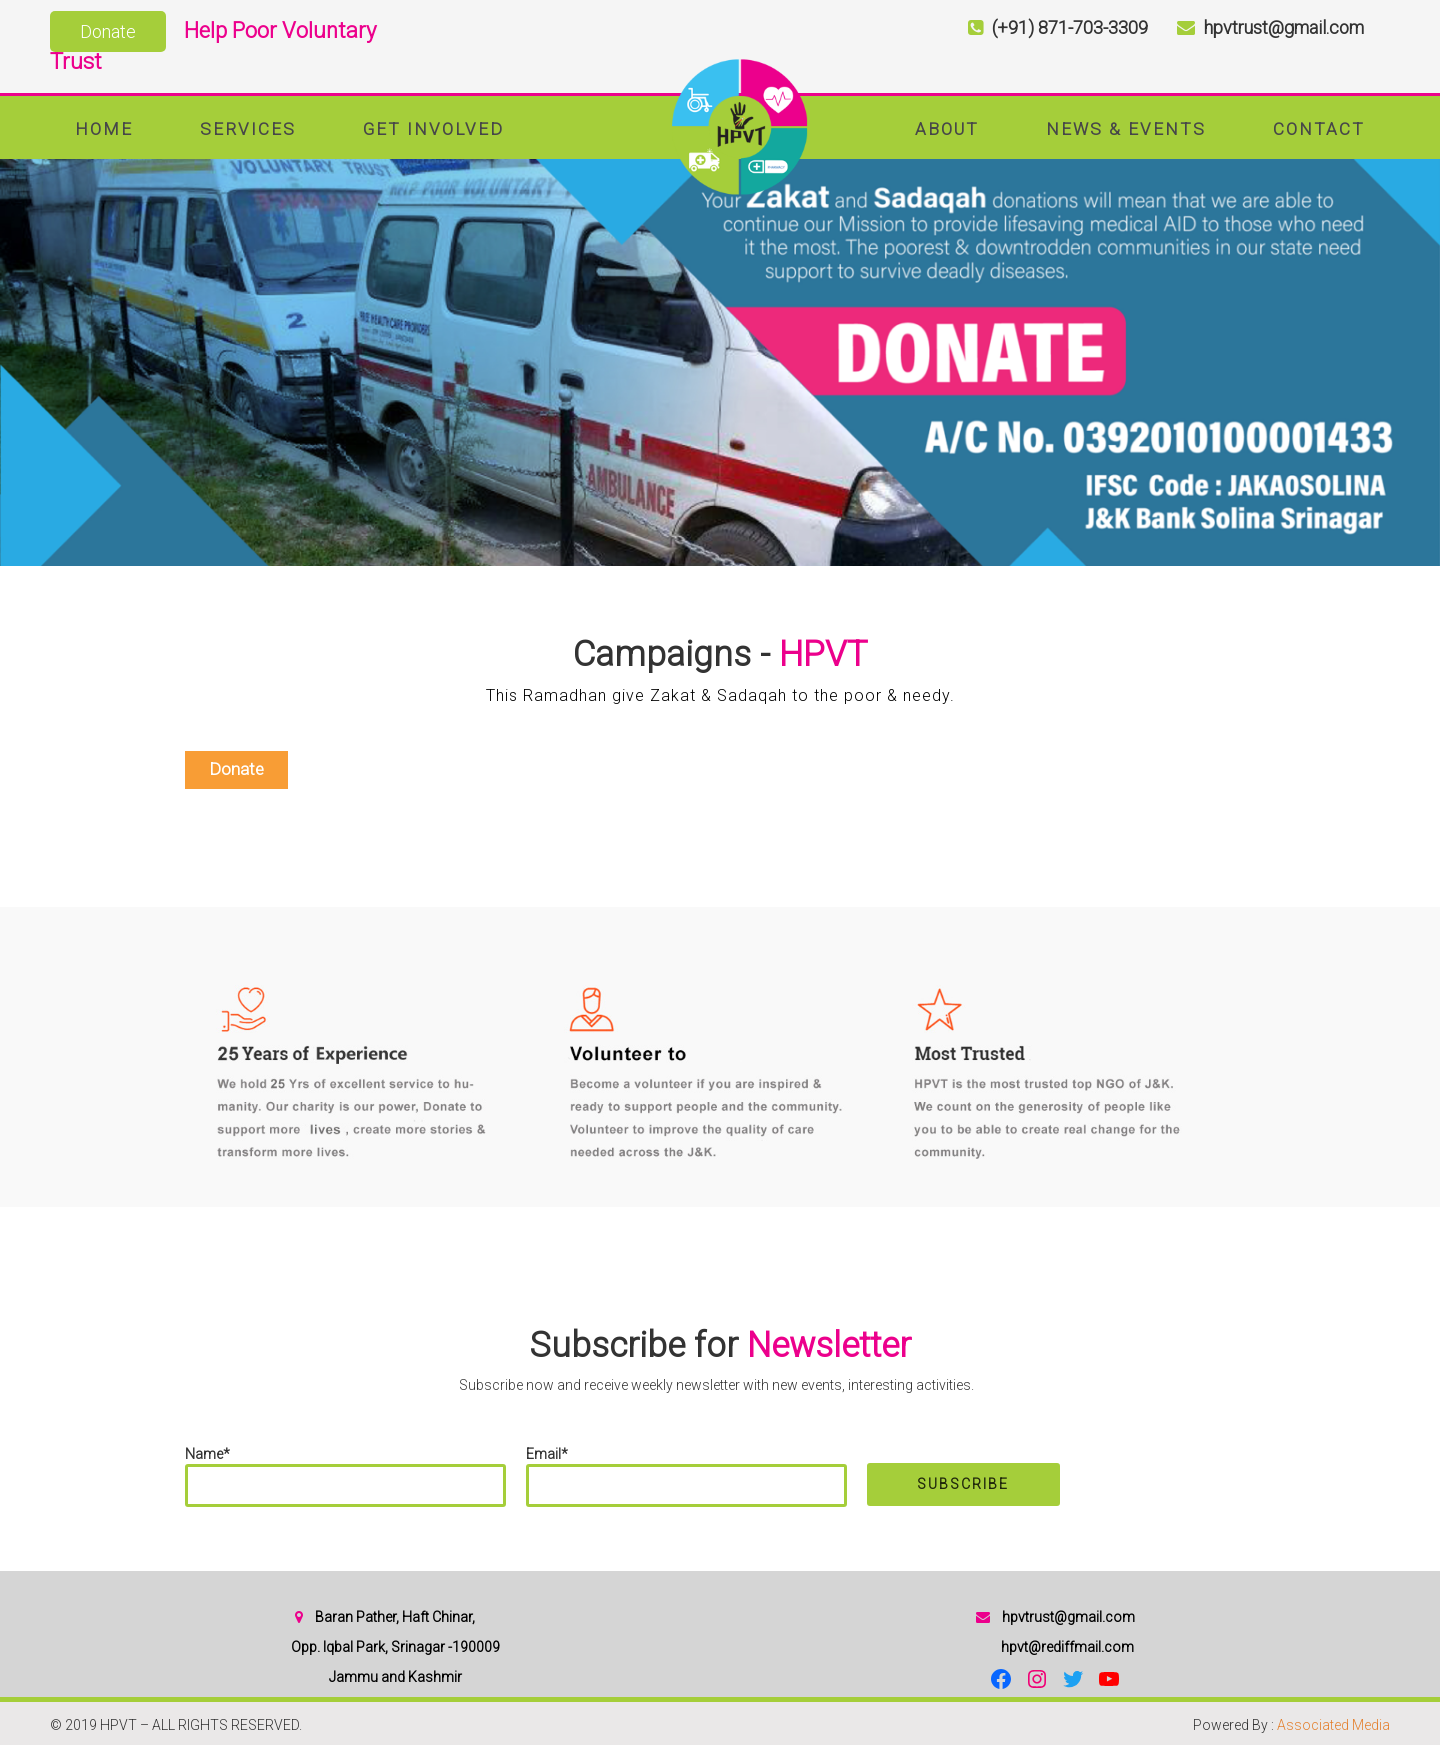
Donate (108, 31)
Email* (686, 1476)
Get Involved (433, 129)
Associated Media (1333, 1725)
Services (248, 129)
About (947, 129)
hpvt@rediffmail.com (1067, 1647)
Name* (345, 1476)
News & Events (1126, 129)
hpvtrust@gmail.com (1068, 1617)
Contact (1319, 129)
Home (104, 129)
